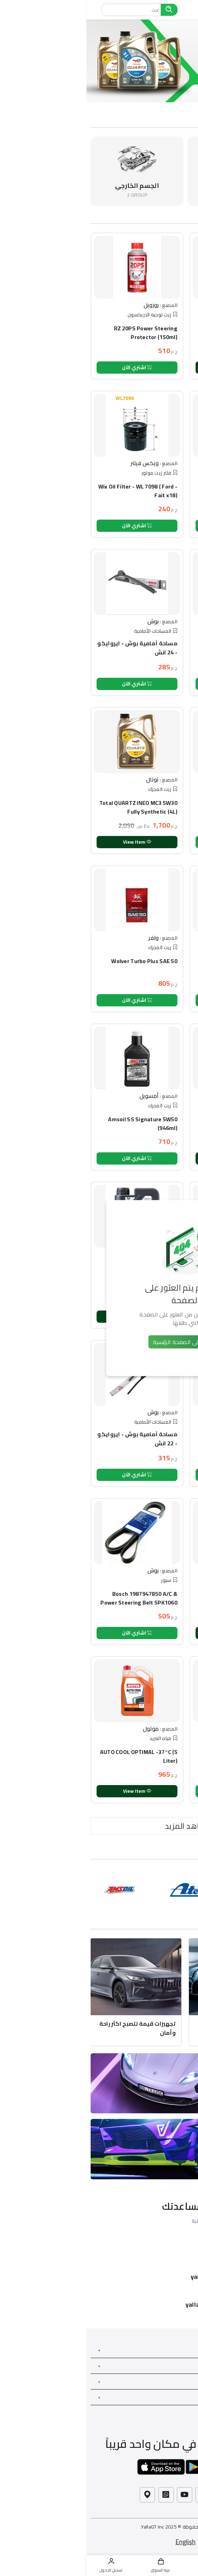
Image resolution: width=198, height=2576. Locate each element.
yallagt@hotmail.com (135, 2276)
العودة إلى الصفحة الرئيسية (99, 1342)
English (99, 2542)
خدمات (187, 2350)
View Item (150, 367)
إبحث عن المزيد (179, 2397)
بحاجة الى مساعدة (175, 2366)
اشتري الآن (51, 367)
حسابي (187, 2381)
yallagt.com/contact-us (133, 2304)
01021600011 (147, 2248)
